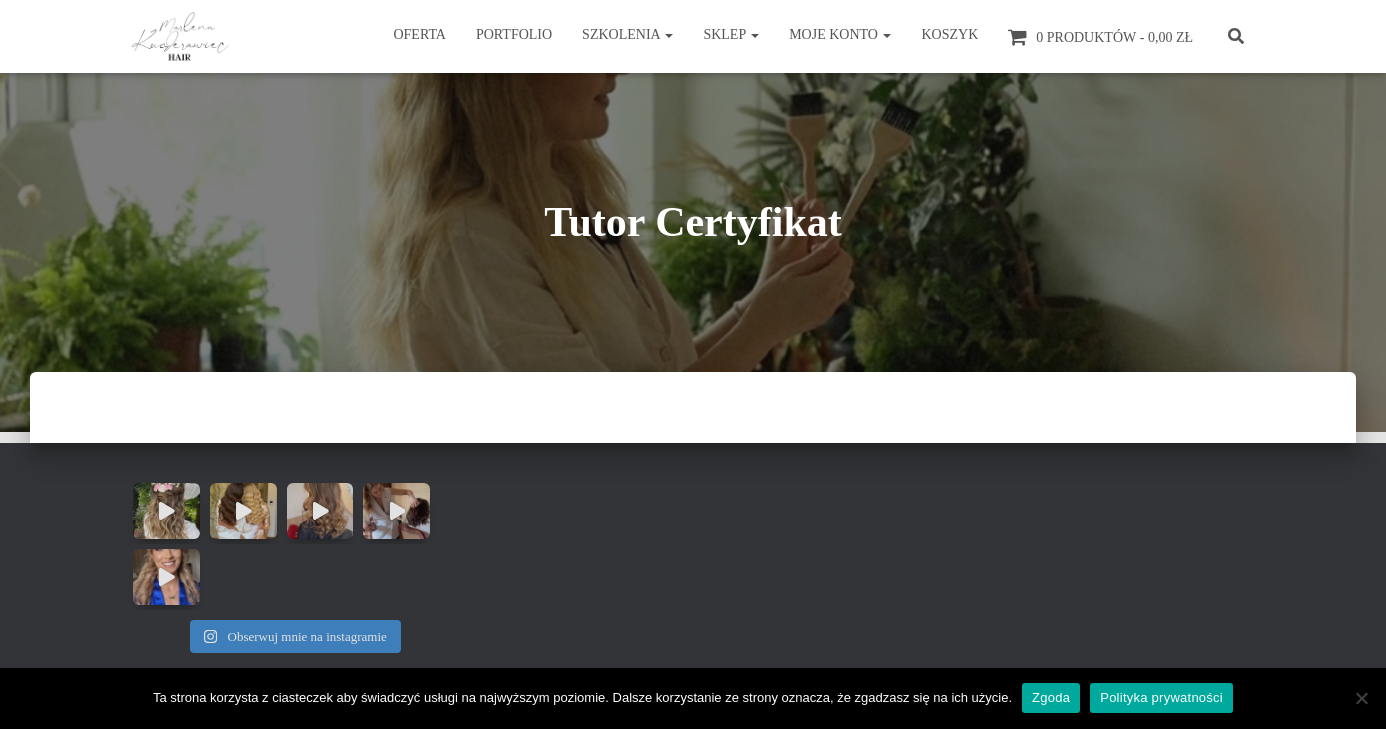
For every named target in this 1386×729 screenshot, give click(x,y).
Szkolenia (627, 34)
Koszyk (949, 34)
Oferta (419, 34)
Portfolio (514, 34)
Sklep (731, 34)
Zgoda (1051, 697)
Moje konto (840, 34)
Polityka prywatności (1161, 697)
